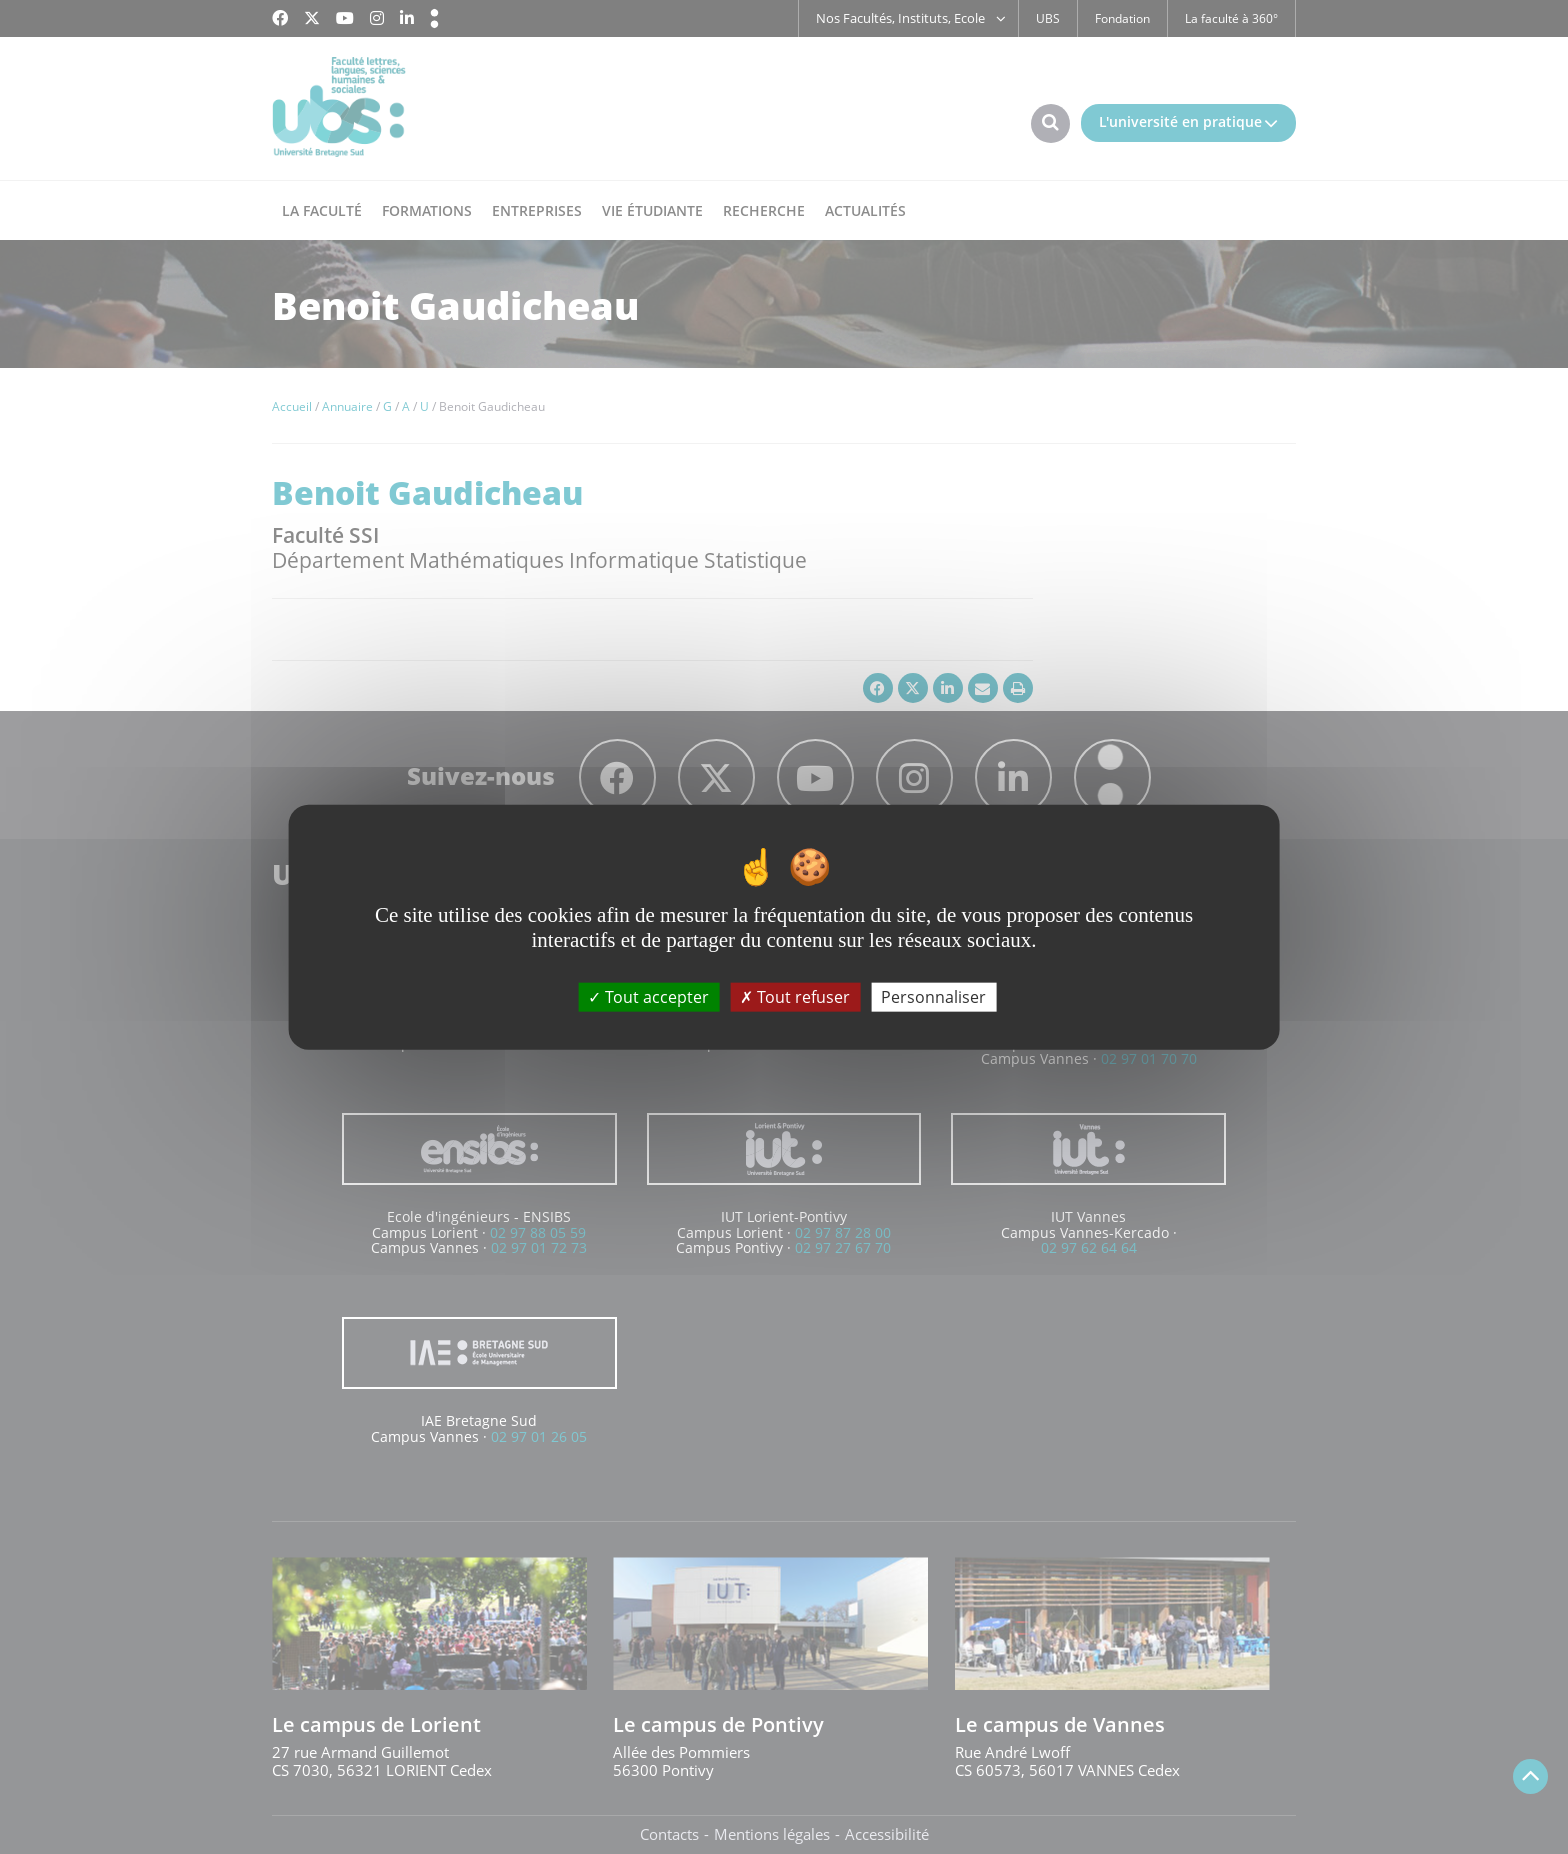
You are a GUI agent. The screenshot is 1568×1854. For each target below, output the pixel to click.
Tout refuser (795, 996)
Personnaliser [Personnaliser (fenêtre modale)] (933, 996)
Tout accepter (648, 996)
